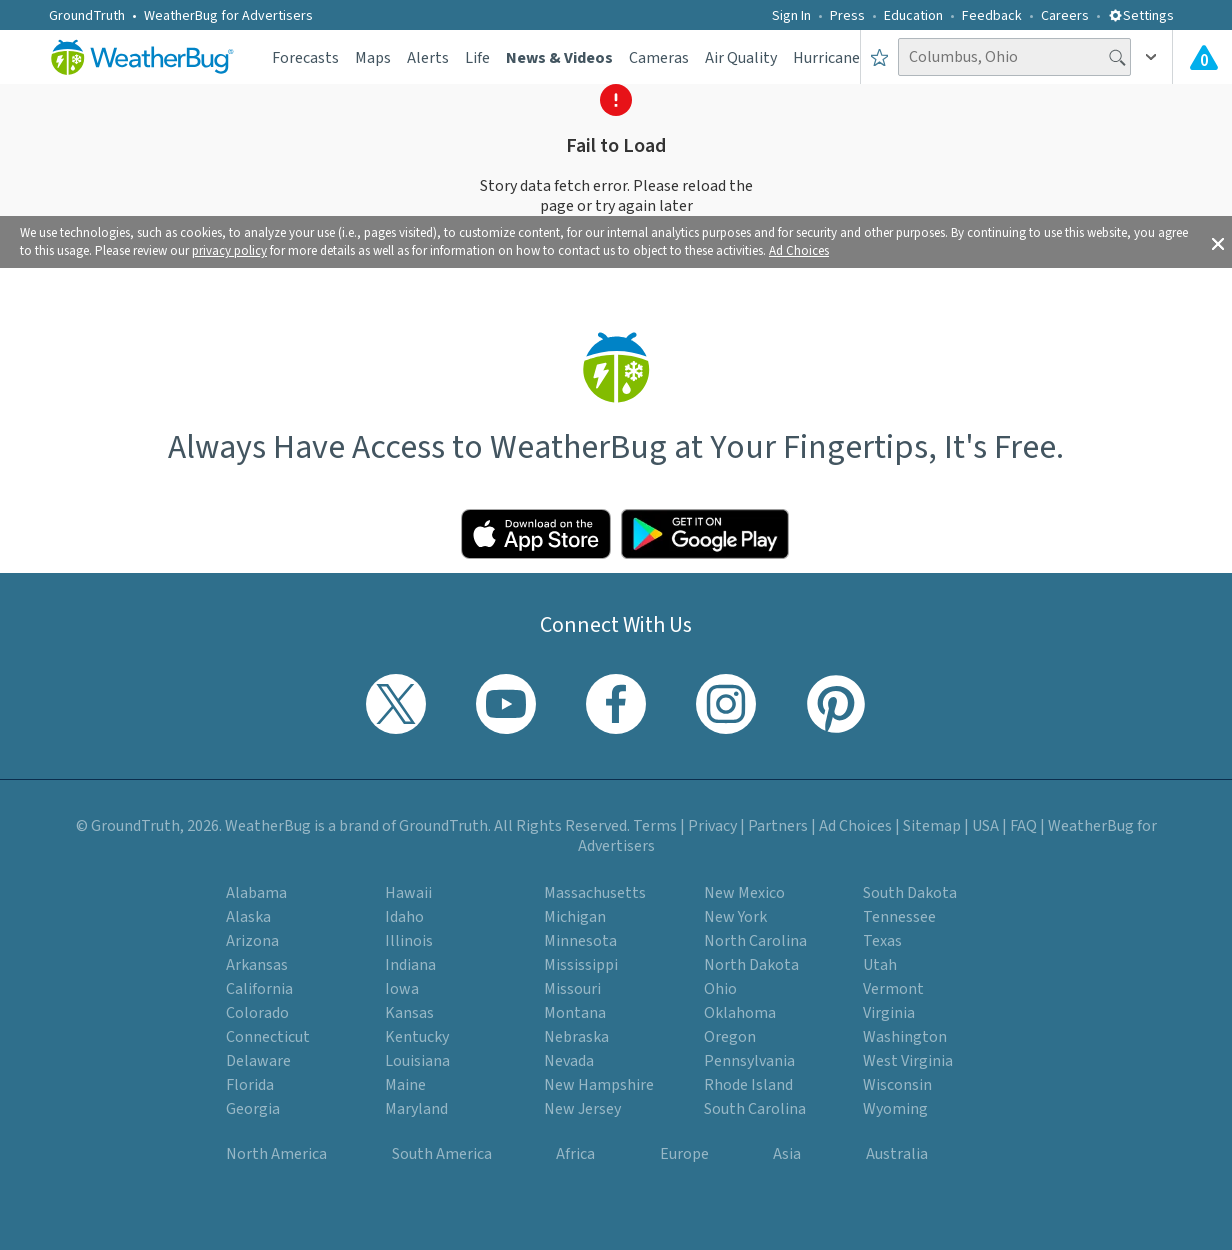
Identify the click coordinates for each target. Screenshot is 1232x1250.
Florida (250, 1085)
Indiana (410, 965)
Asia (787, 1154)
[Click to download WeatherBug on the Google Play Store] (705, 534)
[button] (1218, 242)
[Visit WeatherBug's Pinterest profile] (836, 704)
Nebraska (576, 1037)
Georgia (253, 1109)
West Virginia (908, 1061)
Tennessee (899, 917)
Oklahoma (740, 1013)
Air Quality (741, 58)
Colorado (257, 1013)
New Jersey (582, 1109)
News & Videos (559, 58)
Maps (373, 58)
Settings (1141, 16)
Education (913, 16)
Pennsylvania (749, 1061)
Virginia (889, 1013)
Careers (1065, 16)
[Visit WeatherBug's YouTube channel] (506, 704)
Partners (778, 826)
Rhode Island (748, 1085)
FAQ (1023, 826)
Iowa (402, 989)
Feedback (992, 16)
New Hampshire (599, 1085)
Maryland (416, 1109)
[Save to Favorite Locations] (879, 57)
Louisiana (417, 1061)
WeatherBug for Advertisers (228, 16)
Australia (897, 1154)
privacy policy (229, 251)
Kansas (409, 1013)
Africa (575, 1154)
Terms (655, 826)
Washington (905, 1037)
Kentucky (417, 1037)
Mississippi (581, 965)
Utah (880, 965)
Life (477, 58)
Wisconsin (897, 1085)
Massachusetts (595, 893)
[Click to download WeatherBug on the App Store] (536, 534)
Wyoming (895, 1109)
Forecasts (305, 58)
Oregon (730, 1037)
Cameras (659, 58)
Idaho (404, 917)
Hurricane (826, 58)
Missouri (572, 989)
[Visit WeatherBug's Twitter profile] (396, 704)
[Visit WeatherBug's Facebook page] (616, 704)
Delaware (258, 1061)
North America (276, 1154)
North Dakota (751, 965)
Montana (575, 1013)
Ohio (720, 989)
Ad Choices (799, 251)
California (259, 989)
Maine (405, 1085)
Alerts (428, 58)
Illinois (409, 941)
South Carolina (755, 1109)
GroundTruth (87, 16)
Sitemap (932, 826)
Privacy (712, 826)
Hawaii (408, 893)
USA (985, 826)
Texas (882, 941)
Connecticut (268, 1037)
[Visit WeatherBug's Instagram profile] (726, 704)
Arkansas (257, 965)
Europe (684, 1154)
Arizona (252, 941)
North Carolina (755, 941)
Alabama (256, 893)
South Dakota (910, 893)
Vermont (893, 989)
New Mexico (744, 893)
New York (735, 917)
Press (847, 16)
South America (442, 1154)
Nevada (569, 1061)
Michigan (575, 917)
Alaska (248, 917)
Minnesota (580, 941)
